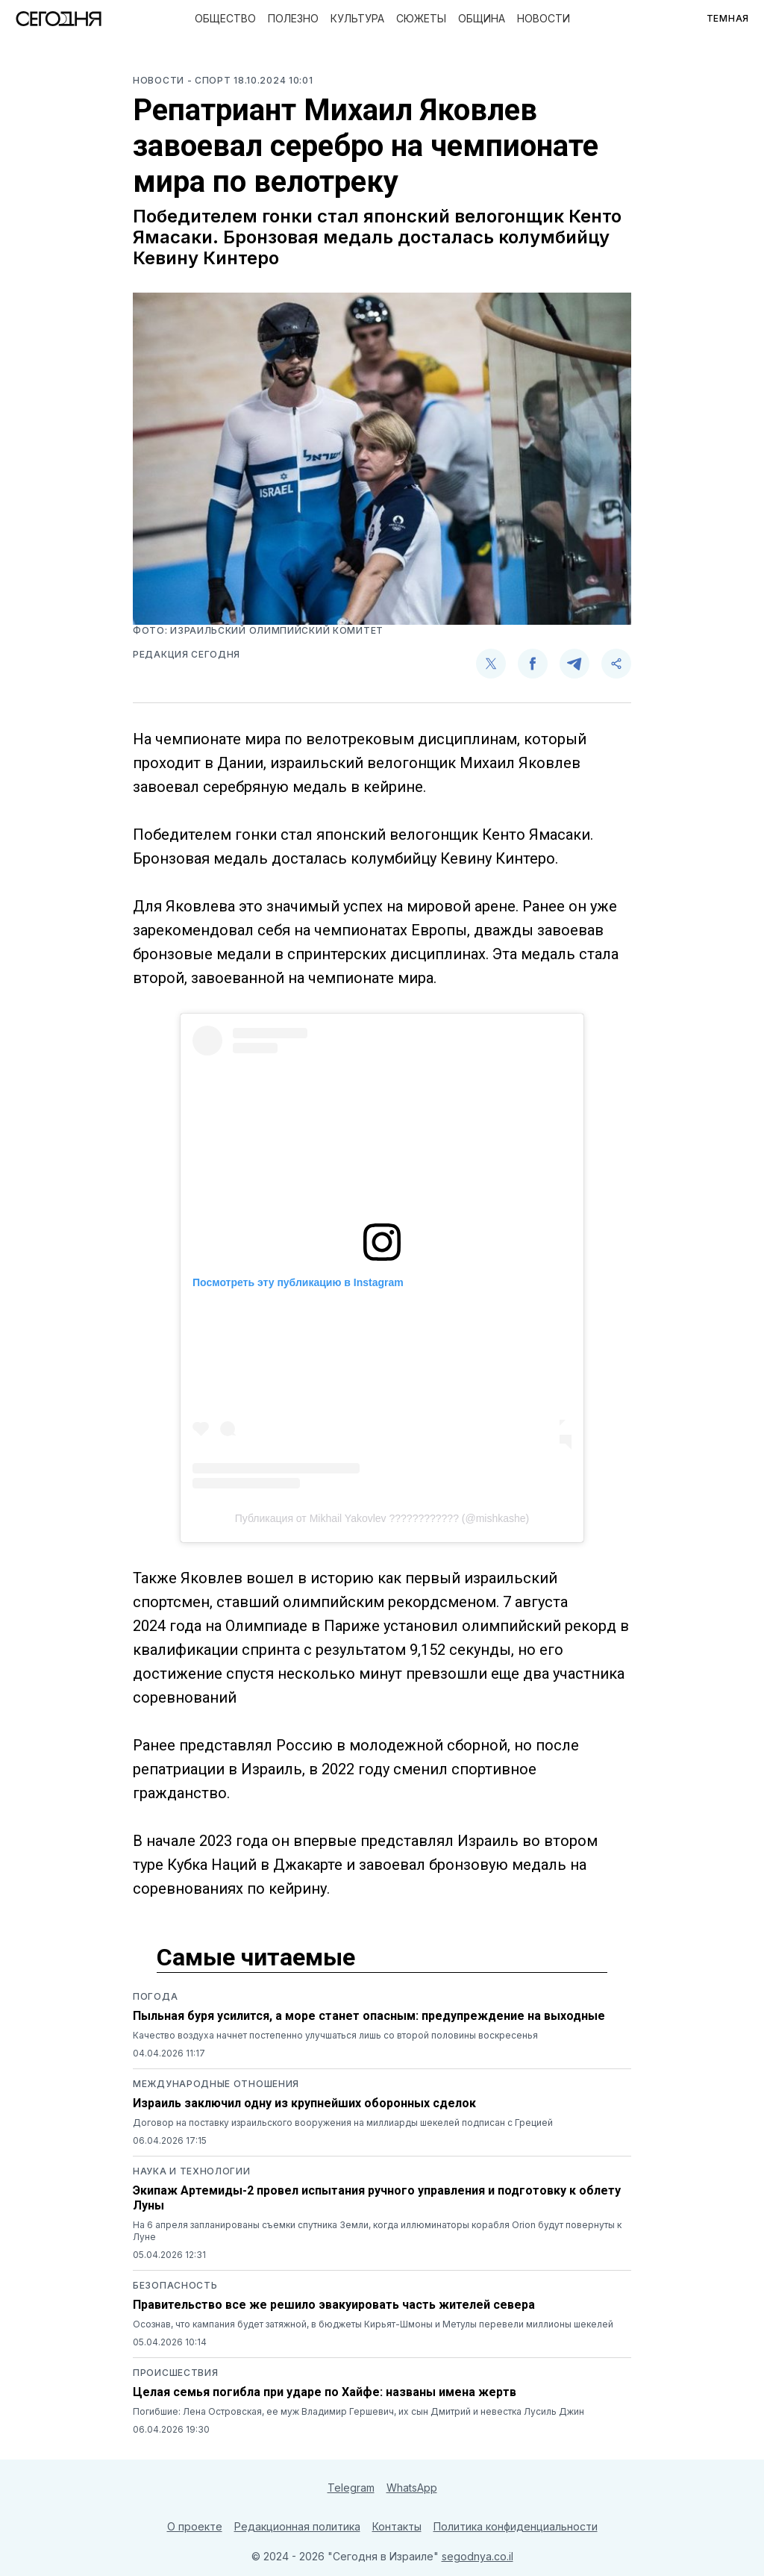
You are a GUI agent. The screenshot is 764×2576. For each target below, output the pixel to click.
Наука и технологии (192, 2171)
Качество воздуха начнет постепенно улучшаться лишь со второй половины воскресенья (335, 2035)
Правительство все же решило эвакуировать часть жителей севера (334, 2305)
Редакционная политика (297, 2526)
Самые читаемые (256, 1957)
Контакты (397, 2526)
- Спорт (210, 80)
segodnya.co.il (477, 2556)
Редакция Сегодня (186, 654)
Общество (225, 18)
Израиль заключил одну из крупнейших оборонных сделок (304, 2103)
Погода (155, 1996)
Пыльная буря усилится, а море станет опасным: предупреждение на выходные (369, 2016)
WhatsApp (411, 2487)
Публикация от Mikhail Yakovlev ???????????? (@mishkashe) (382, 1518)
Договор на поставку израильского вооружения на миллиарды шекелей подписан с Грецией (343, 2122)
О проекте (194, 2526)
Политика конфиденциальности (515, 2526)
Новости (543, 18)
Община (481, 18)
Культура (357, 18)
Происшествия (175, 2372)
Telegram (351, 2487)
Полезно (293, 18)
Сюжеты (421, 18)
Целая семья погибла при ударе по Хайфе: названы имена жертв (324, 2392)
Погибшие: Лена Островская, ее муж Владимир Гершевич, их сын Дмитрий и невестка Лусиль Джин (358, 2411)
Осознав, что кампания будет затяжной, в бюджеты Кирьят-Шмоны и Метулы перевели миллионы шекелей (373, 2324)
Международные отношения (216, 2083)
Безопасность (175, 2285)
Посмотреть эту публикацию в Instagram (298, 1282)
